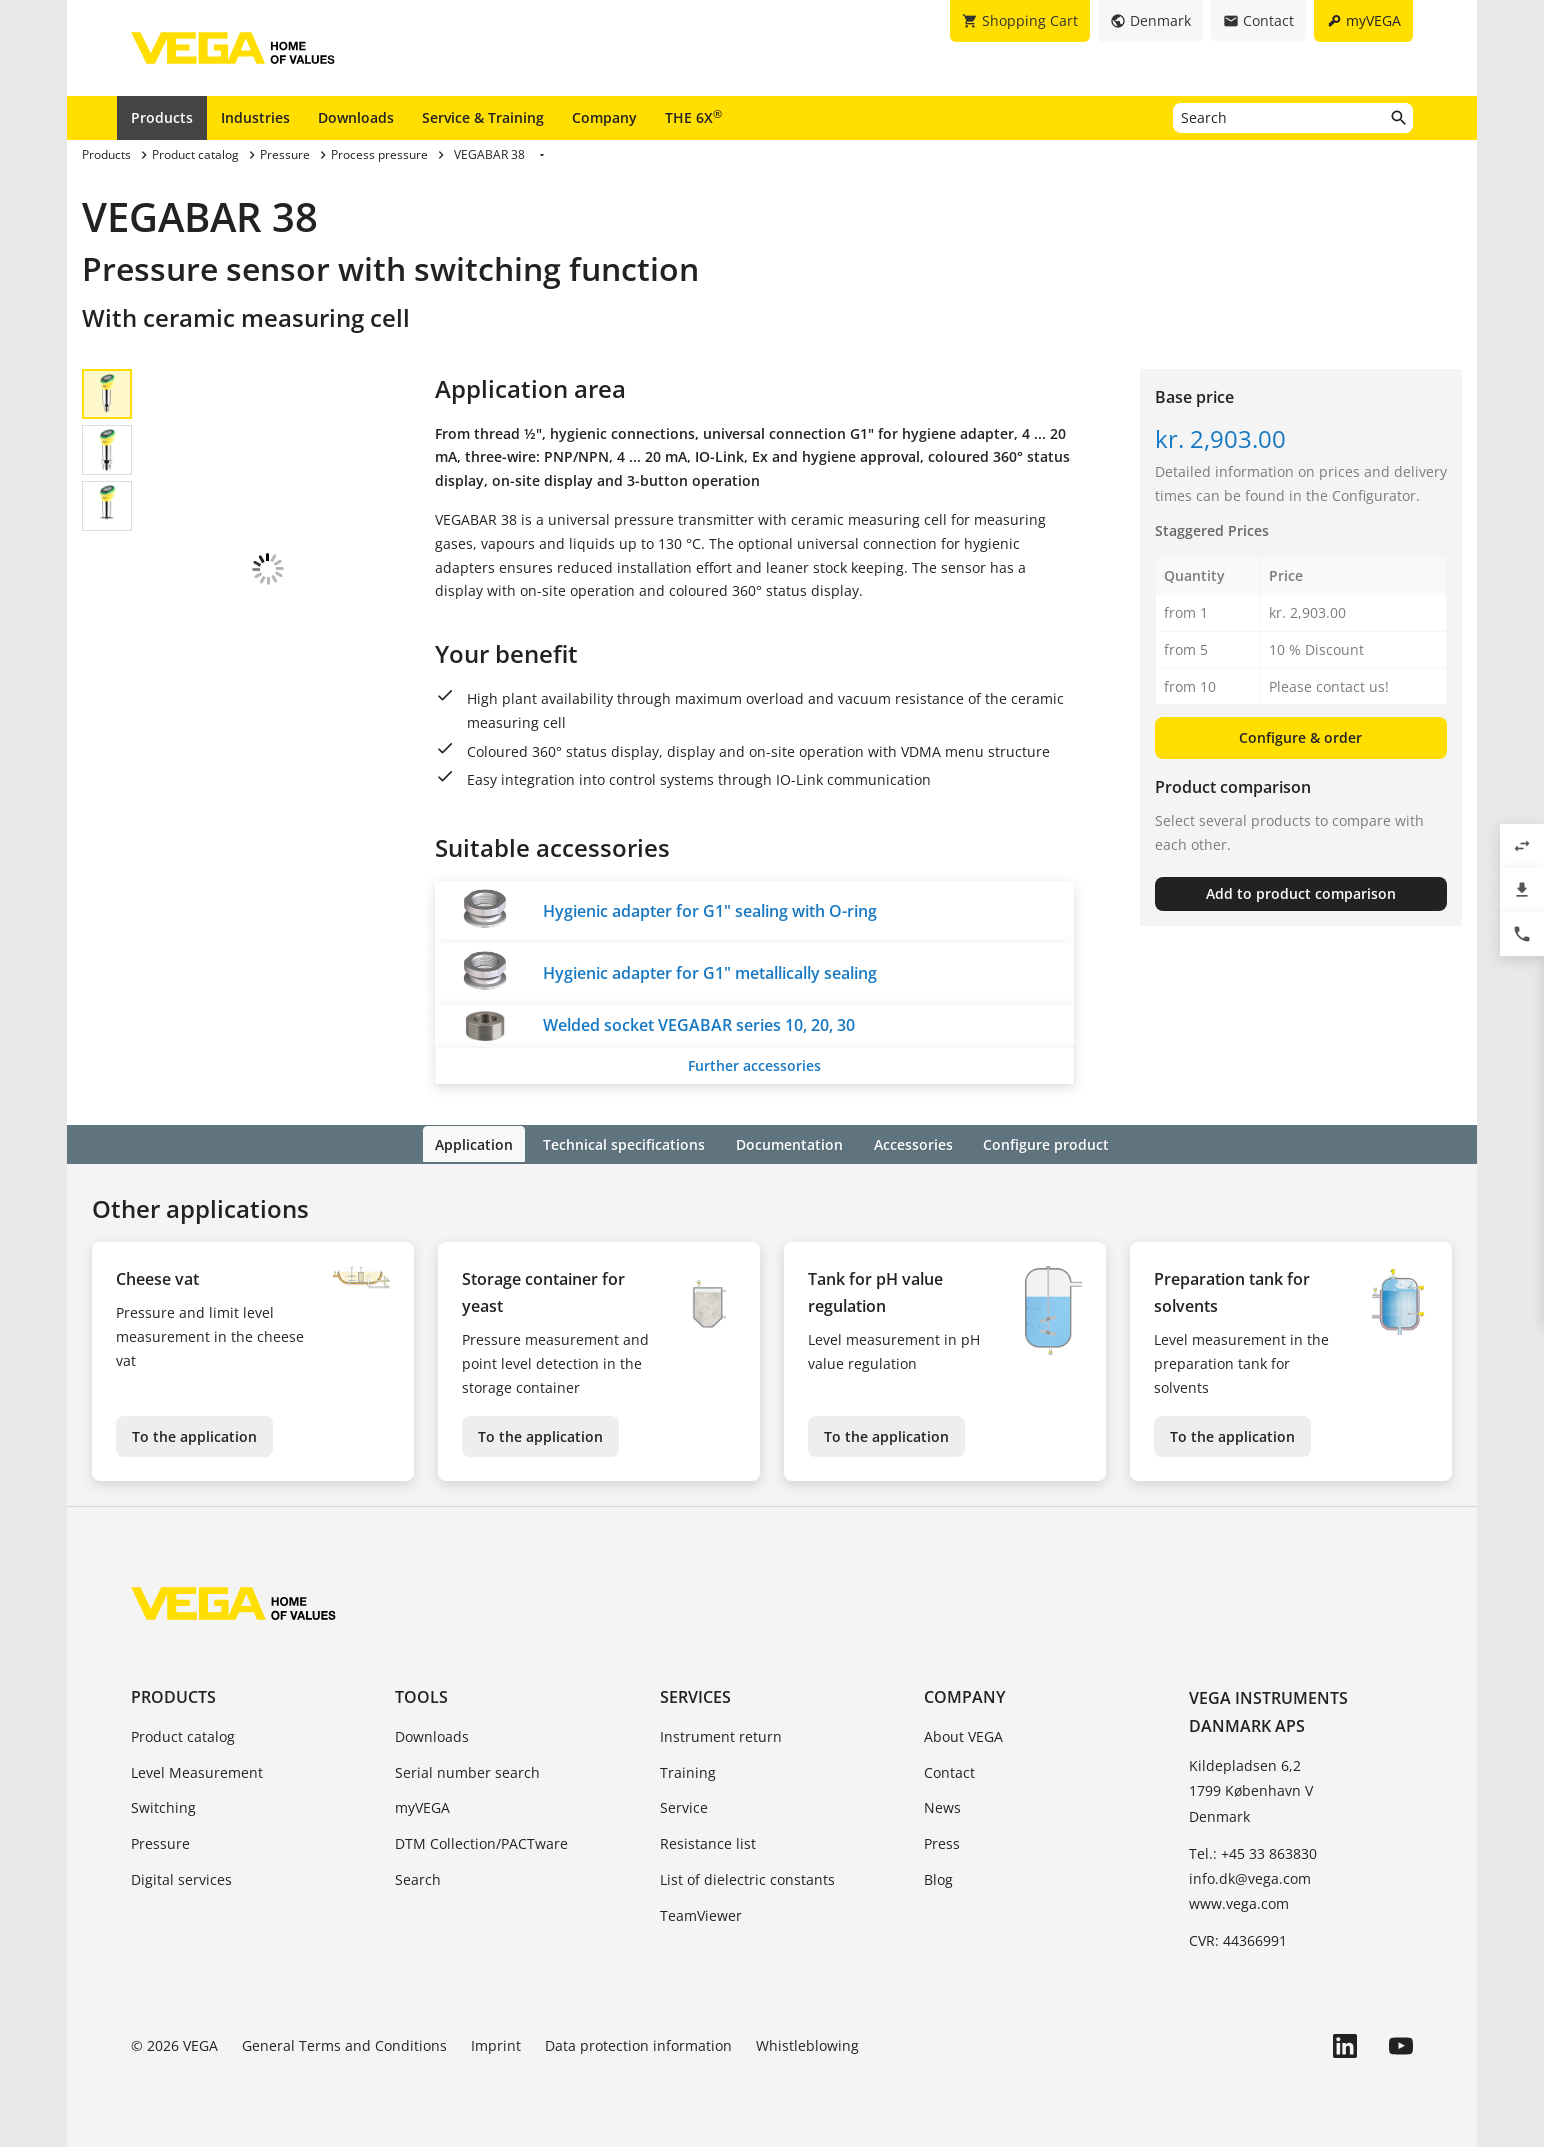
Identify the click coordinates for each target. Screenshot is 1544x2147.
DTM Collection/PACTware (481, 1842)
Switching (163, 1806)
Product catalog (183, 1734)
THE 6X (693, 117)
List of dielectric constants (747, 1877)
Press (942, 1842)
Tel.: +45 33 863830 (1253, 1851)
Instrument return (721, 1734)
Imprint (496, 2043)
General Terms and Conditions (344, 2043)
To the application (194, 1434)
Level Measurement (197, 1770)
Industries (255, 117)
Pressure (160, 1842)
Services (695, 1695)
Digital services (181, 1877)
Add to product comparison (1301, 893)
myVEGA (422, 1806)
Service (684, 1806)
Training (688, 1770)
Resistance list (708, 1842)
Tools (421, 1695)
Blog (938, 1877)
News (942, 1806)
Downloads (356, 117)
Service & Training (483, 117)
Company (604, 117)
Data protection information (638, 2043)
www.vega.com (1239, 1902)
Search (418, 1877)
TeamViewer (701, 1913)
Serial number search (467, 1770)
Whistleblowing (807, 2043)
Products (162, 117)
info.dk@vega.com (1250, 1876)
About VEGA (963, 1734)
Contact (949, 1770)
